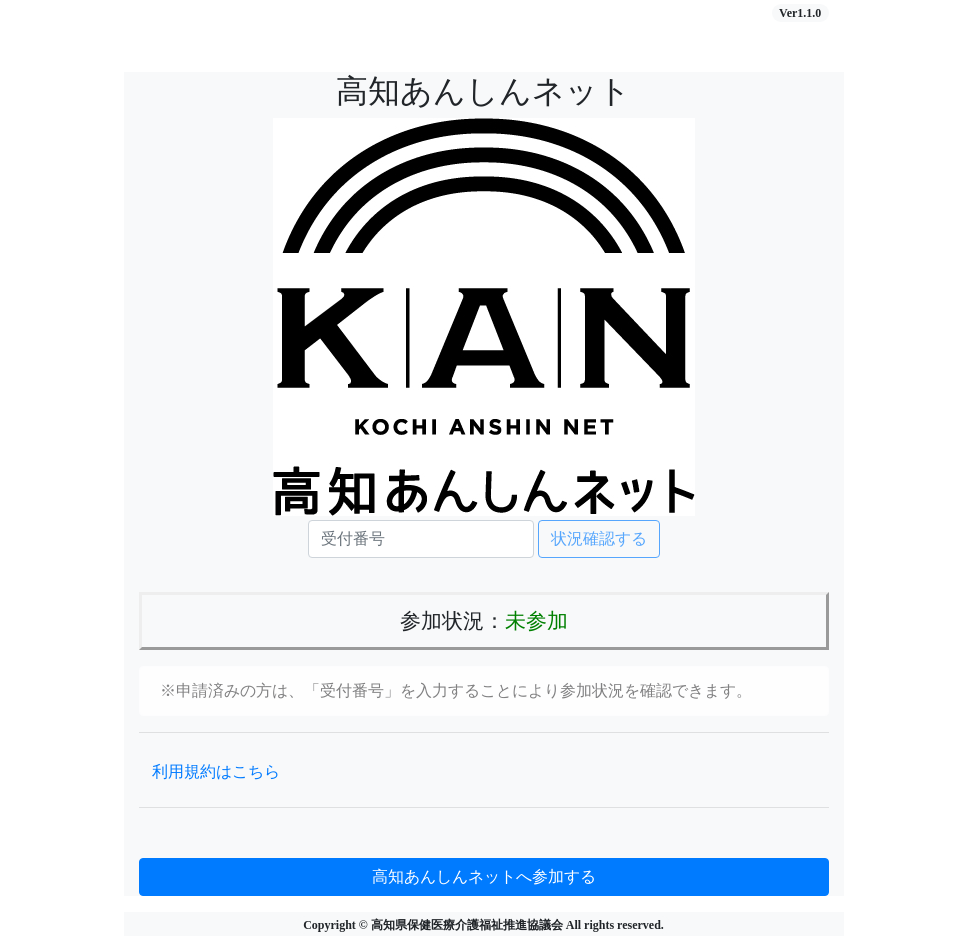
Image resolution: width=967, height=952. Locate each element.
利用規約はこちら (216, 771)
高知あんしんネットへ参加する (484, 876)
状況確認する (599, 538)
